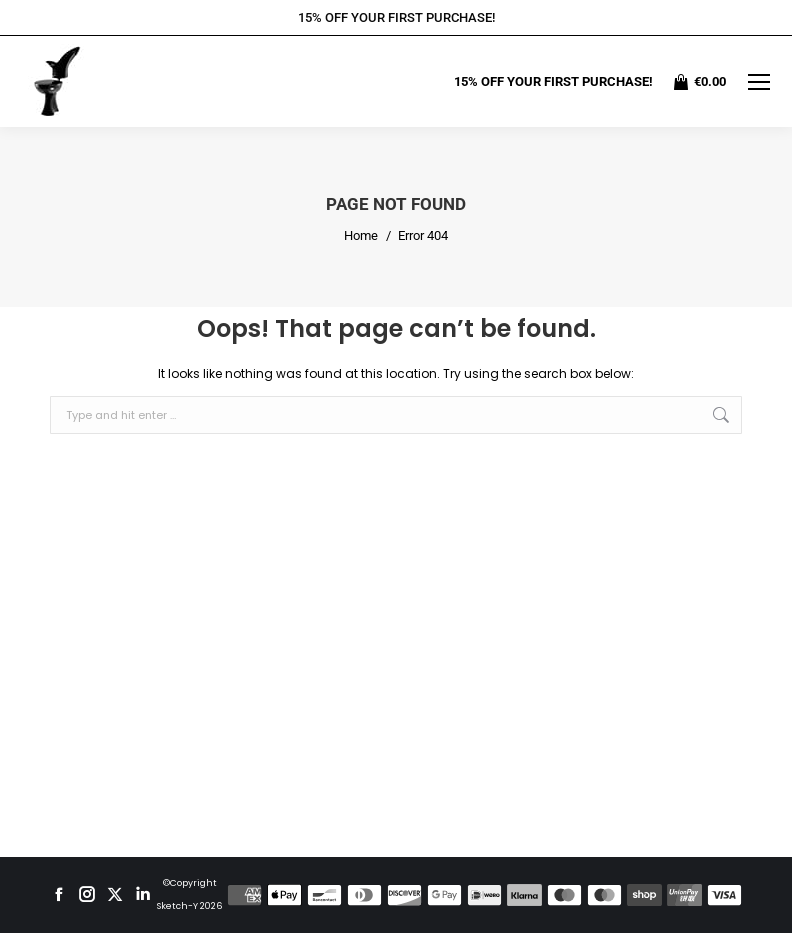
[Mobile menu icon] (759, 82)
